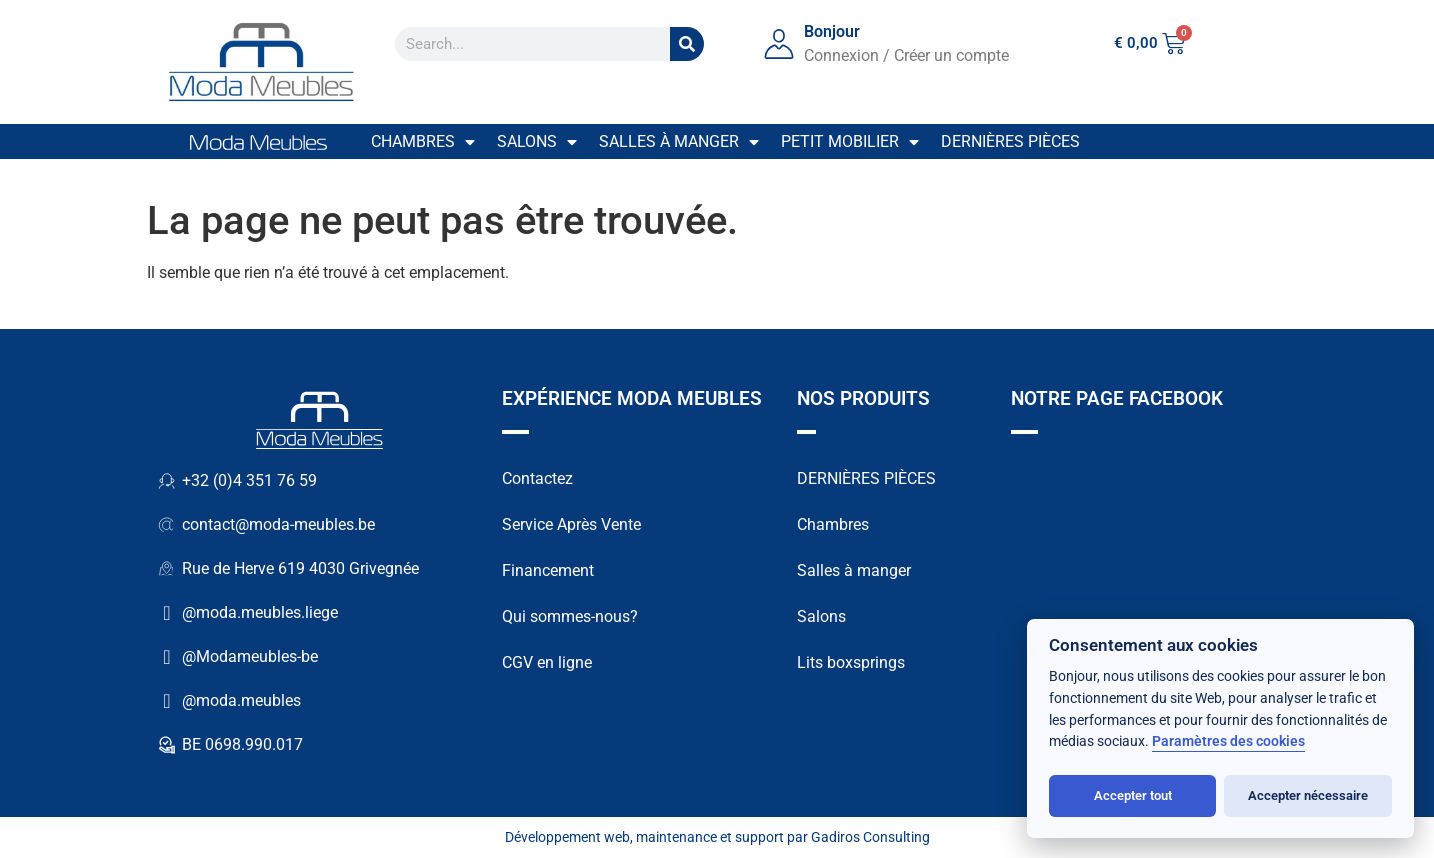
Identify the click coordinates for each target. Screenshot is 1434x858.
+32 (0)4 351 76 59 (249, 480)
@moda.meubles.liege (260, 612)
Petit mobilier (850, 142)
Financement (548, 570)
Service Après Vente (571, 524)
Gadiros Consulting (870, 837)
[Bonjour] (779, 44)
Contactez (537, 478)
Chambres (423, 142)
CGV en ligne (547, 662)
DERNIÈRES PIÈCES (866, 478)
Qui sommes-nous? (570, 616)
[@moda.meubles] (167, 701)
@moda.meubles (241, 700)
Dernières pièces (1010, 141)
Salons (537, 142)
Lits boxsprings (851, 662)
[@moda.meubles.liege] (167, 613)
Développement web (567, 837)
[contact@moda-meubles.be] (167, 525)
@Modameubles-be (250, 656)
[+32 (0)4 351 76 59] (167, 481)
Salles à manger (679, 142)
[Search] (687, 44)
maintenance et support (710, 837)
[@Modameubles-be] (167, 657)
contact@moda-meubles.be (278, 524)
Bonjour (832, 31)
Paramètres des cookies (1228, 741)
